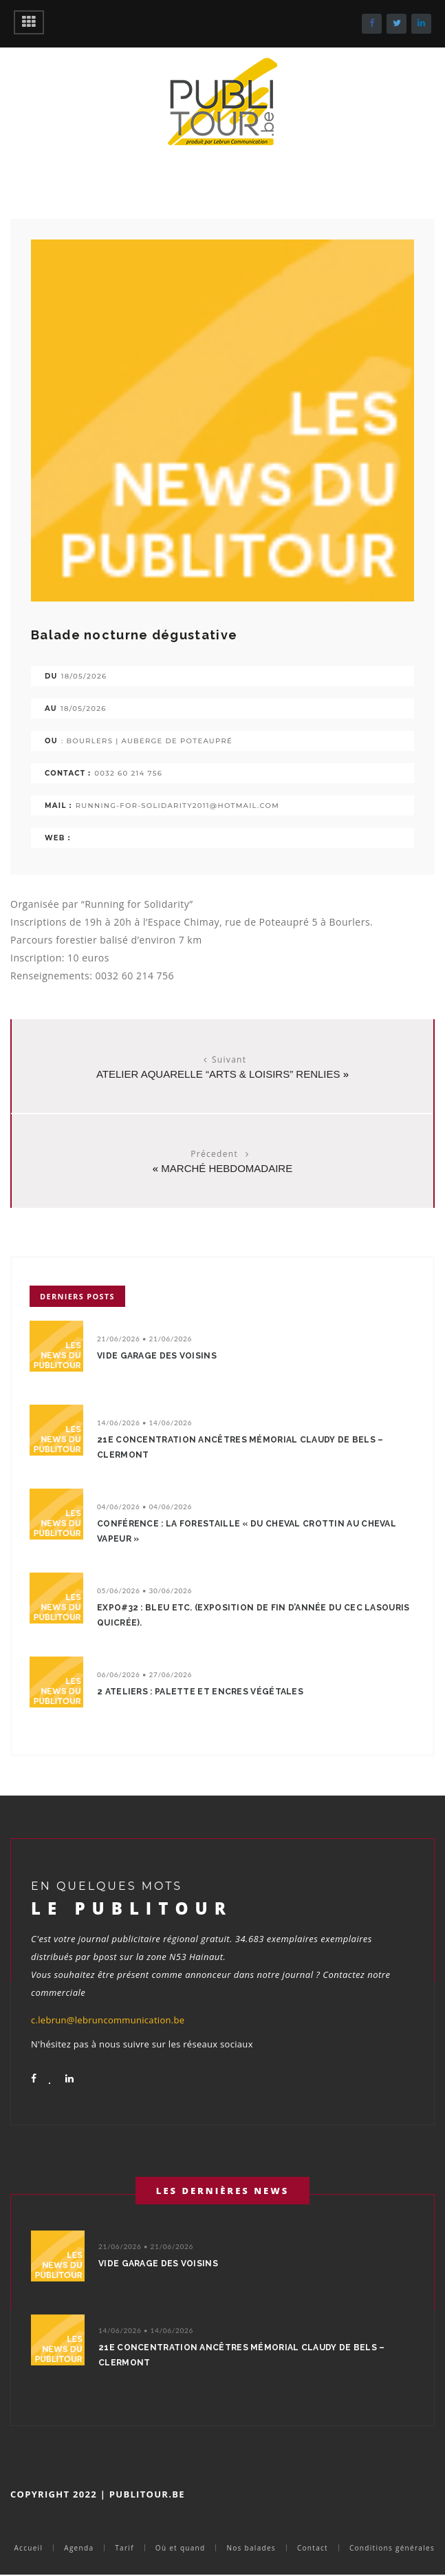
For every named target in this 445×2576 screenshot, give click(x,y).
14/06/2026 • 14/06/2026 (144, 1422)
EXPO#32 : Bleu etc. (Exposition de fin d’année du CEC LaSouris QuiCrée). (253, 1615)
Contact (312, 2547)
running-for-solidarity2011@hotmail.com (177, 805)
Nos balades (250, 2547)
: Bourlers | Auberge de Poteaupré (146, 740)
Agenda (79, 2547)
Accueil (28, 2547)
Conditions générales (392, 2547)
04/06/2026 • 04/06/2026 (144, 1506)
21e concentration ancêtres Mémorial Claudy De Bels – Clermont (240, 1447)
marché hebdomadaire (226, 1168)
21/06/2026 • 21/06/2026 (144, 1338)
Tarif (124, 2547)
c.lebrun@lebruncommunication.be (107, 2020)
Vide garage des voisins (157, 1356)
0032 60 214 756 (128, 773)
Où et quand (180, 2547)
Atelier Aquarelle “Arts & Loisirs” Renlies (218, 1074)
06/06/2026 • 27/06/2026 (144, 1674)
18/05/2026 (84, 676)
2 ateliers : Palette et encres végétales (200, 1691)
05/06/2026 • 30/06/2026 (144, 1590)
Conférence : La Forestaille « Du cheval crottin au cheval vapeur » (246, 1531)
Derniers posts (77, 1296)
